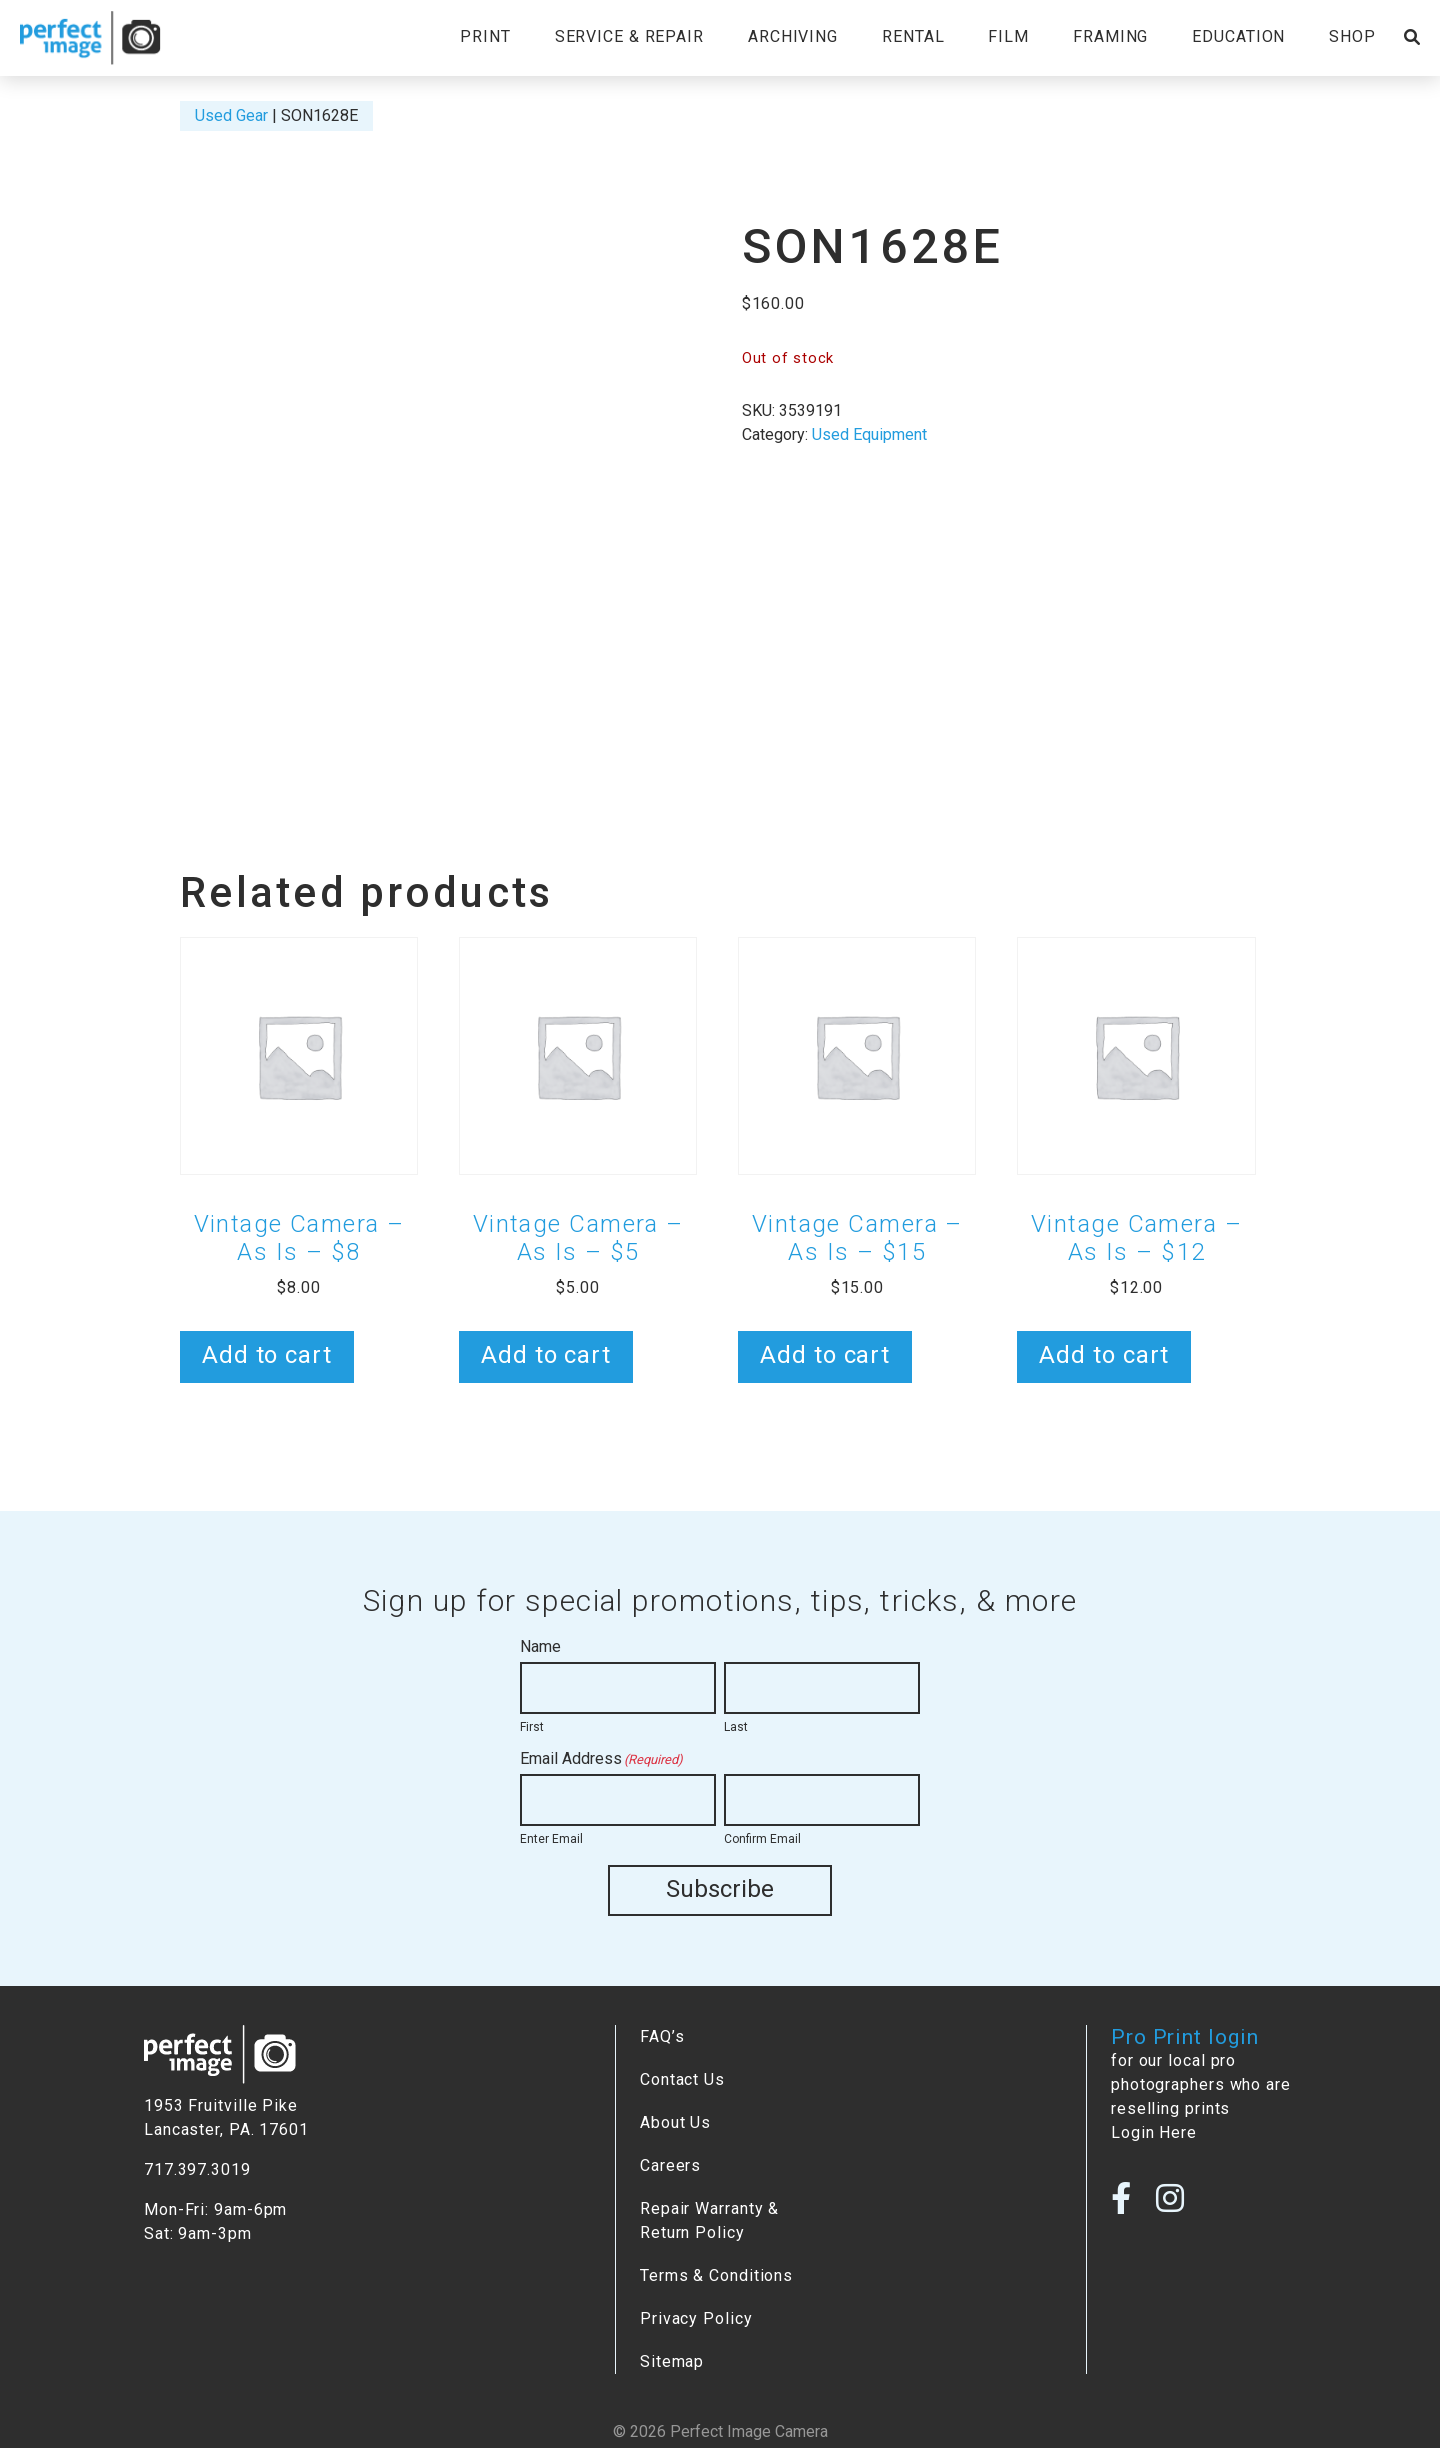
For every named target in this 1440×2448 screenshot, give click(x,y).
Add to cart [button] (267, 1355)
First (532, 1727)
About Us (675, 2122)
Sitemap (672, 2361)
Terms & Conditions (716, 2275)
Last (736, 1727)
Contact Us (682, 2079)
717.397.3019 (197, 2169)
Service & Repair (629, 36)
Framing (1110, 36)
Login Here (1154, 2132)
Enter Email (551, 1839)
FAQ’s (662, 2036)
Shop (1352, 36)
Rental (913, 36)
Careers (670, 2165)
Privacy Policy (696, 2318)
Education (1238, 36)
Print (485, 36)
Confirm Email (762, 1839)
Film (1008, 36)
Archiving (793, 36)
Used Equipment (869, 434)
